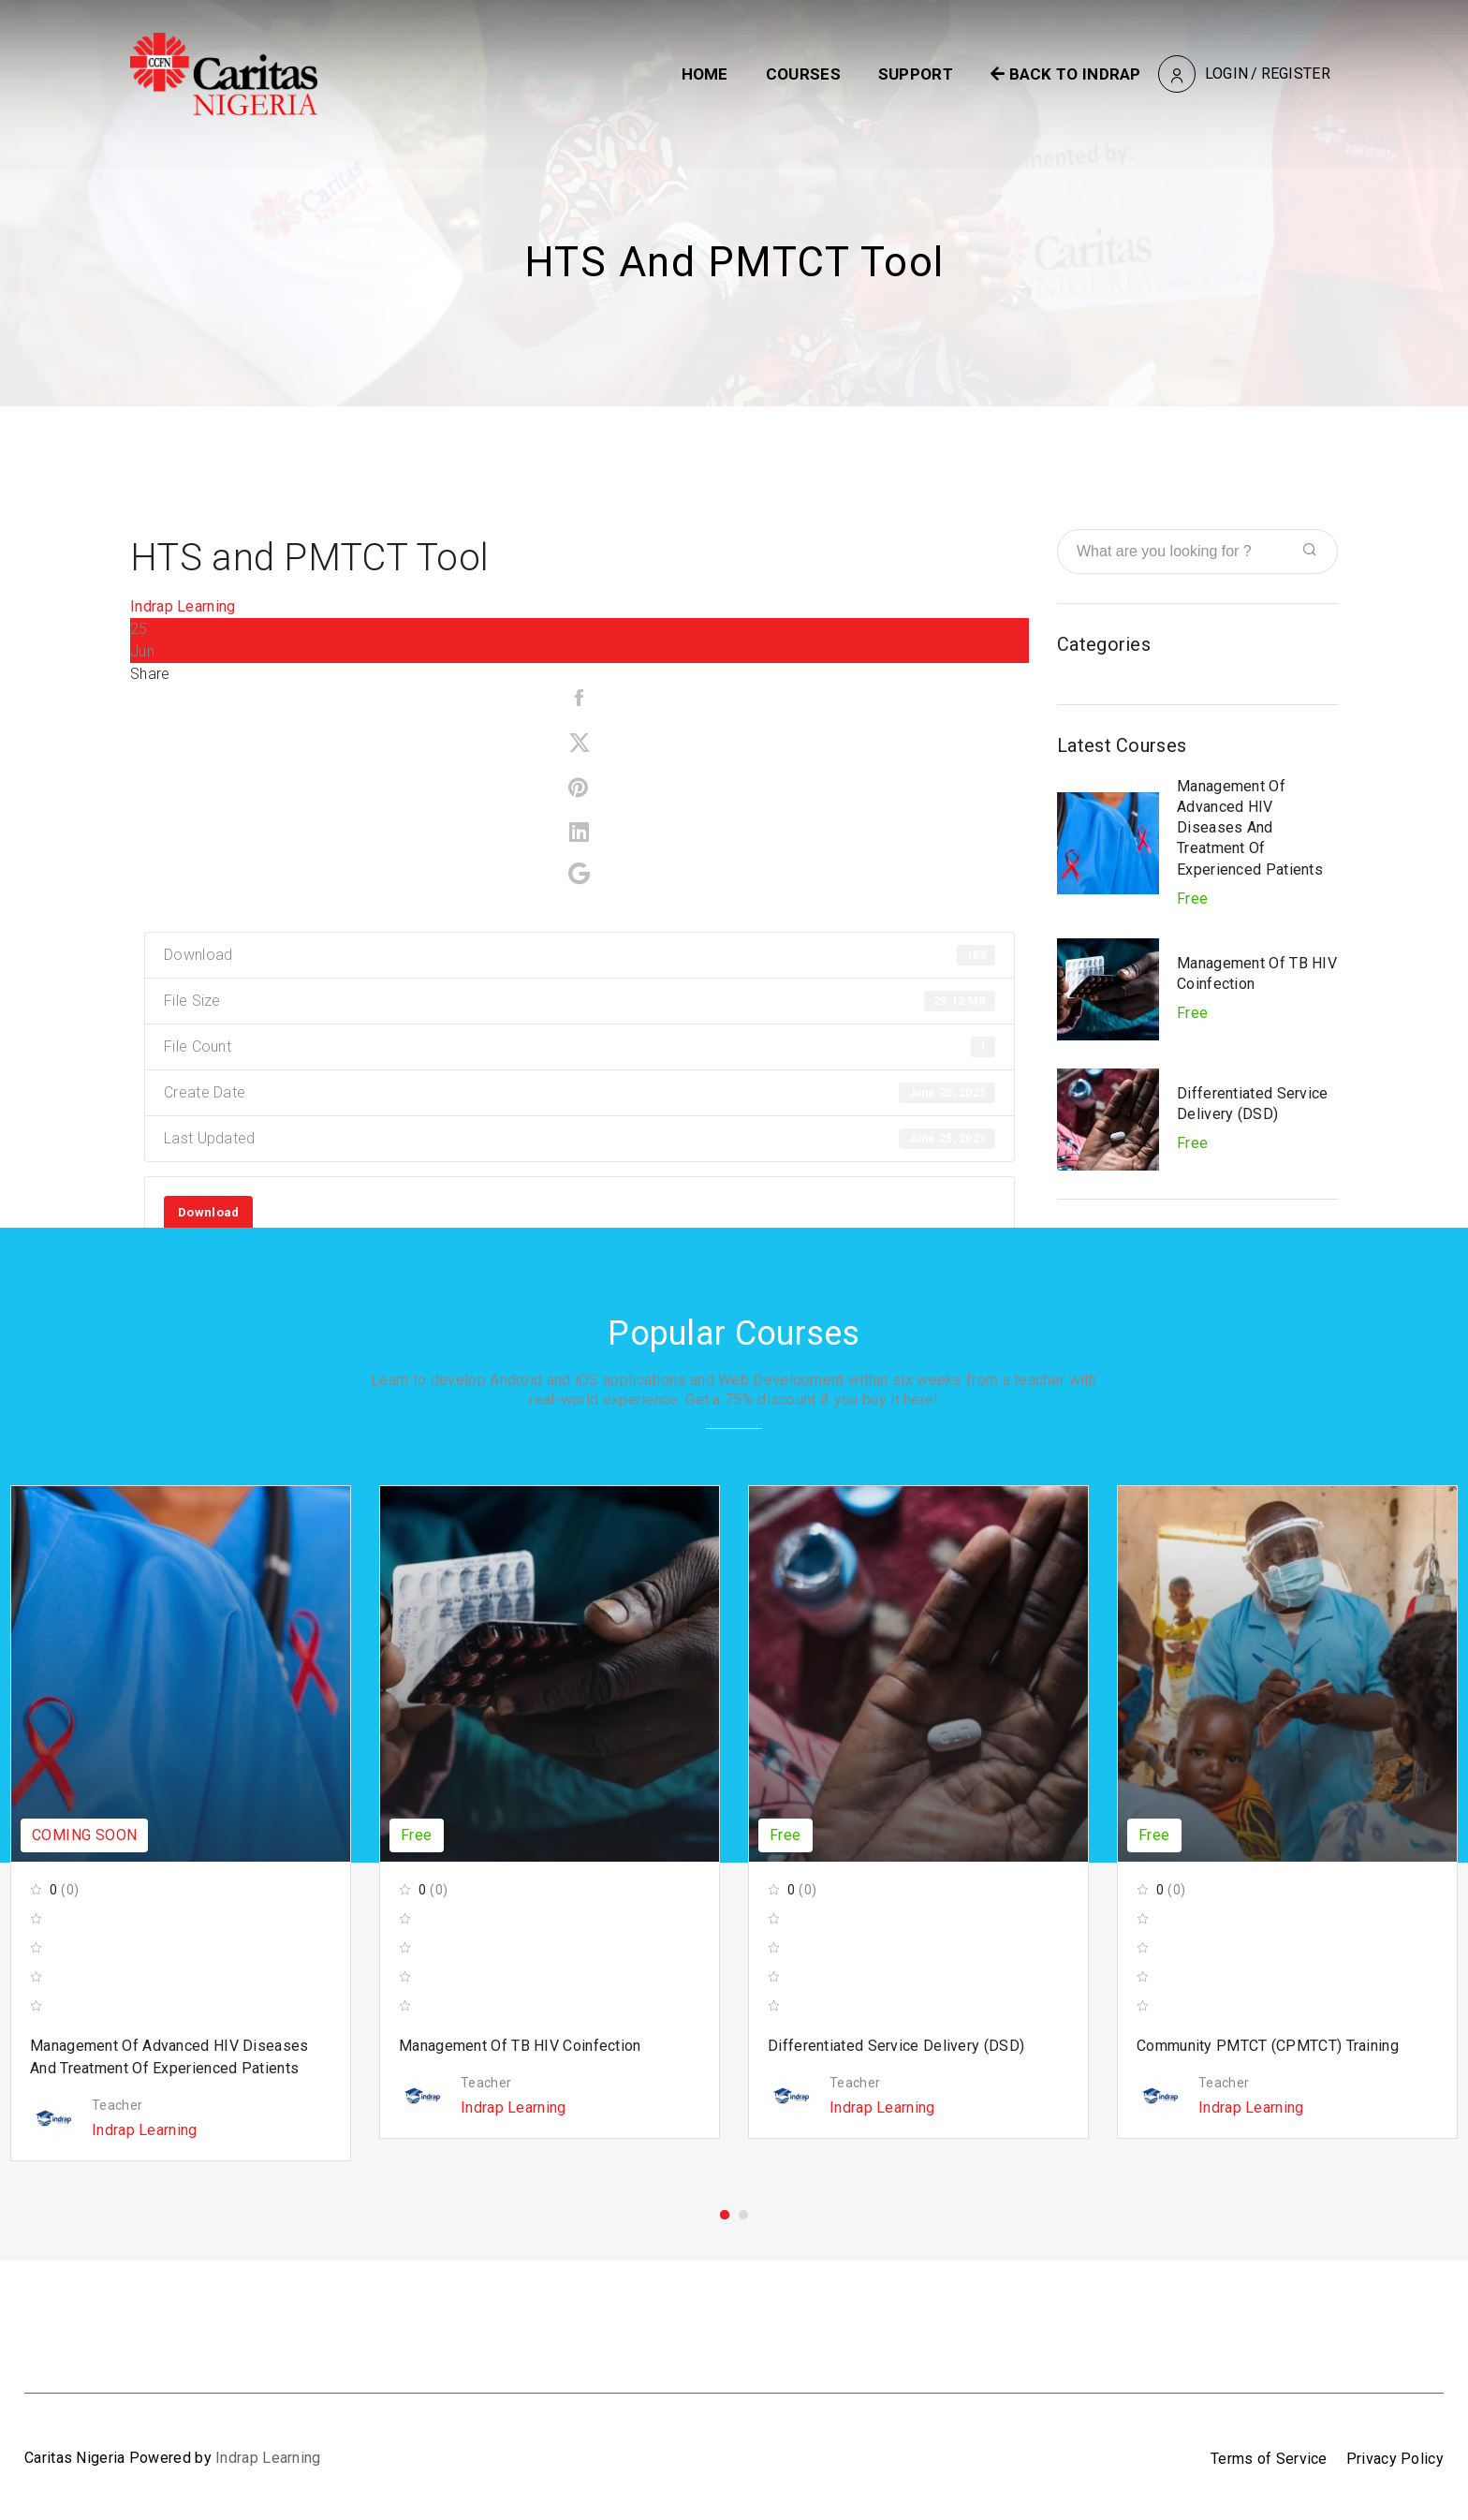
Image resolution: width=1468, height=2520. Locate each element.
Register (1295, 73)
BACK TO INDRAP (1066, 74)
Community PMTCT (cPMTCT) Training (1268, 2046)
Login (1227, 73)
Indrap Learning (183, 606)
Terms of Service (1269, 2459)
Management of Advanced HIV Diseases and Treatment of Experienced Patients (1250, 827)
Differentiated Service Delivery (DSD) (896, 2046)
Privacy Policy (1395, 2459)
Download (208, 1212)
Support (915, 74)
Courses (803, 74)
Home (705, 74)
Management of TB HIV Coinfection (520, 2046)
